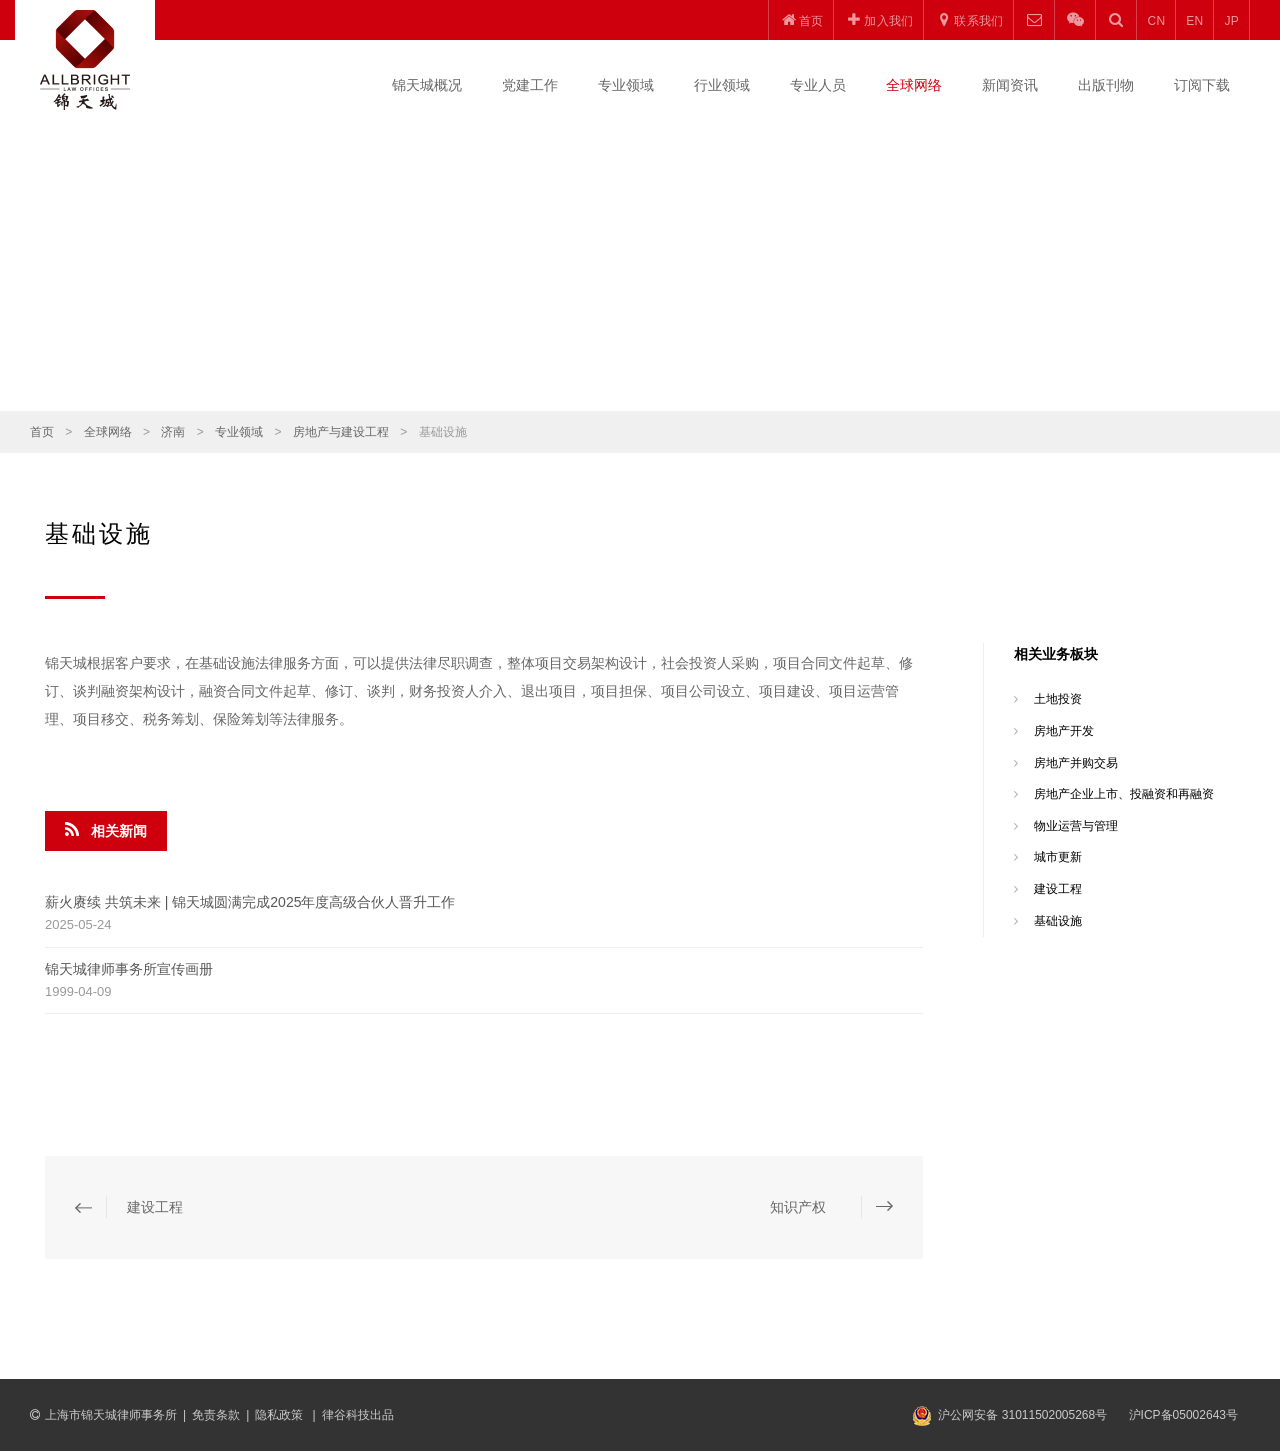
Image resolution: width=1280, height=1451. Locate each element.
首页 (42, 432)
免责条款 (216, 1415)
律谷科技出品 (358, 1415)
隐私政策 (280, 1415)
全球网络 (914, 85)
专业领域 (626, 85)
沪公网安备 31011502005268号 (1022, 1415)
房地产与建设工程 (341, 432)
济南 (173, 432)
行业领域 (722, 85)
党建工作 (530, 85)
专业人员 (818, 85)
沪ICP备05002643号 (1183, 1415)
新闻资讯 (1010, 85)
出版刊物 (1106, 85)
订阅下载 (1202, 85)
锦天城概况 (427, 85)
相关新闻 (106, 830)
